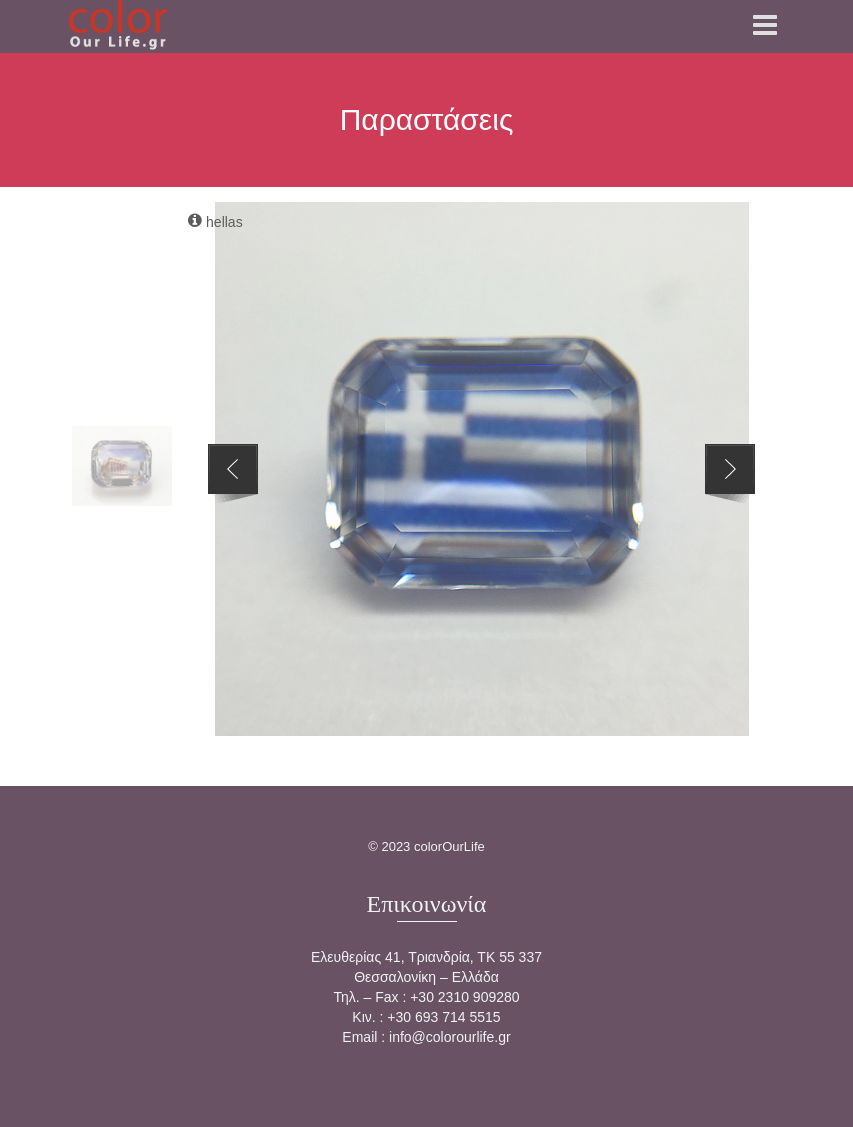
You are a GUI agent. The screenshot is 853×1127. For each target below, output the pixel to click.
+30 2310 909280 (464, 997)
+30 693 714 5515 (443, 1017)
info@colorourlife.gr (450, 1037)
